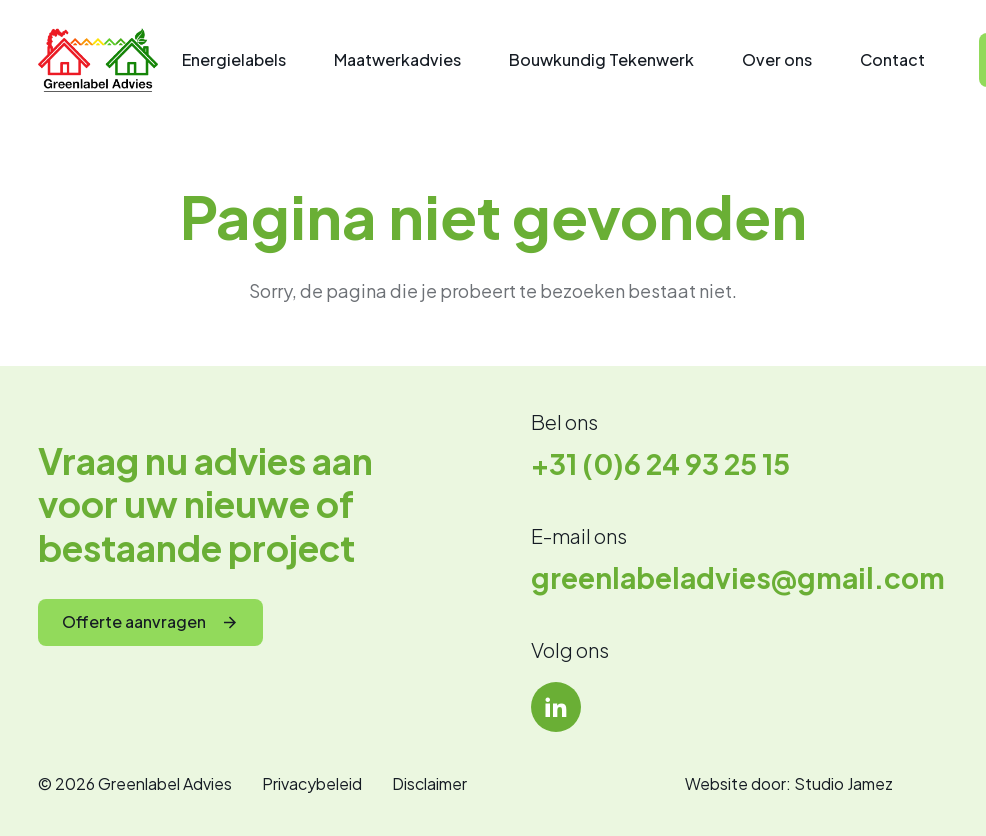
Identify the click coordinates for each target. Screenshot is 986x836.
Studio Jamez (843, 783)
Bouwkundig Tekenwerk (601, 59)
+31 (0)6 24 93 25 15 (660, 463)
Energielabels (234, 59)
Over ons (777, 59)
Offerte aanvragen (134, 621)
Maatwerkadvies (397, 59)
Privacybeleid (312, 783)
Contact (892, 59)
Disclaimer (429, 783)
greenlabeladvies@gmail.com (738, 577)
